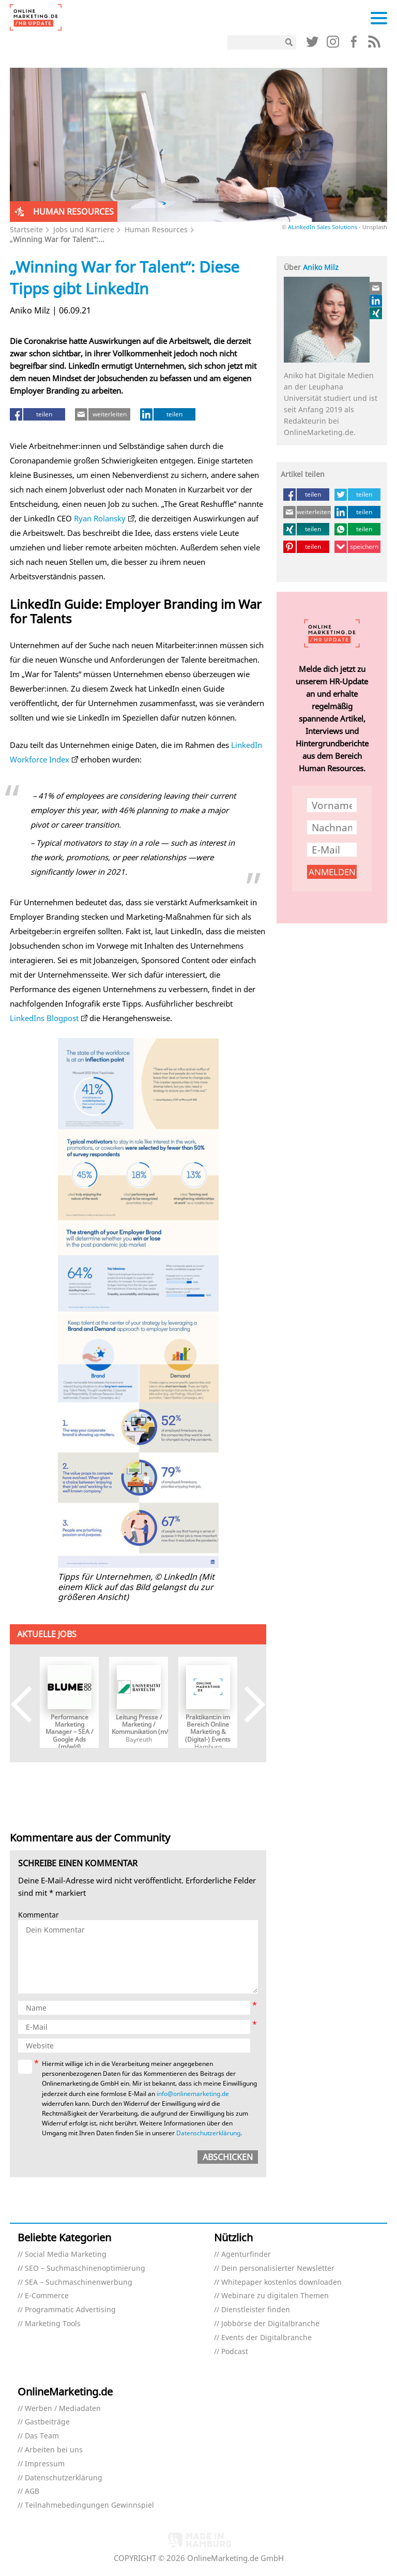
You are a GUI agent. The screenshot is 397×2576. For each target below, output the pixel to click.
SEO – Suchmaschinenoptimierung (85, 2268)
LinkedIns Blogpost (44, 1018)
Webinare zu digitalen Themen (275, 2296)
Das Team (42, 2436)
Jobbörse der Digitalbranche (270, 2323)
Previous (29, 1704)
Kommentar (38, 1915)
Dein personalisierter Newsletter (277, 2268)
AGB (32, 2491)
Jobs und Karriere (83, 229)
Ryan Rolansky (100, 518)
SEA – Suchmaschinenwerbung (78, 2282)
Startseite (26, 229)
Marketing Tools (53, 2323)
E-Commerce (47, 2296)
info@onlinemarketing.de (193, 2093)
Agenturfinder (246, 2254)
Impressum (45, 2464)
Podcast (234, 2351)
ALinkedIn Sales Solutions (322, 227)
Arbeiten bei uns (54, 2450)
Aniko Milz (321, 267)
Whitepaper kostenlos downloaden (281, 2282)
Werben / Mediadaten (63, 2408)
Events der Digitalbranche (266, 2337)
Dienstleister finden (255, 2309)
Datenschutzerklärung (208, 2133)
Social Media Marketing (65, 2254)
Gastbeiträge (47, 2422)
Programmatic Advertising (70, 2309)
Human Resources (156, 229)
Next (247, 1704)
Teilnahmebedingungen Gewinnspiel (89, 2505)
